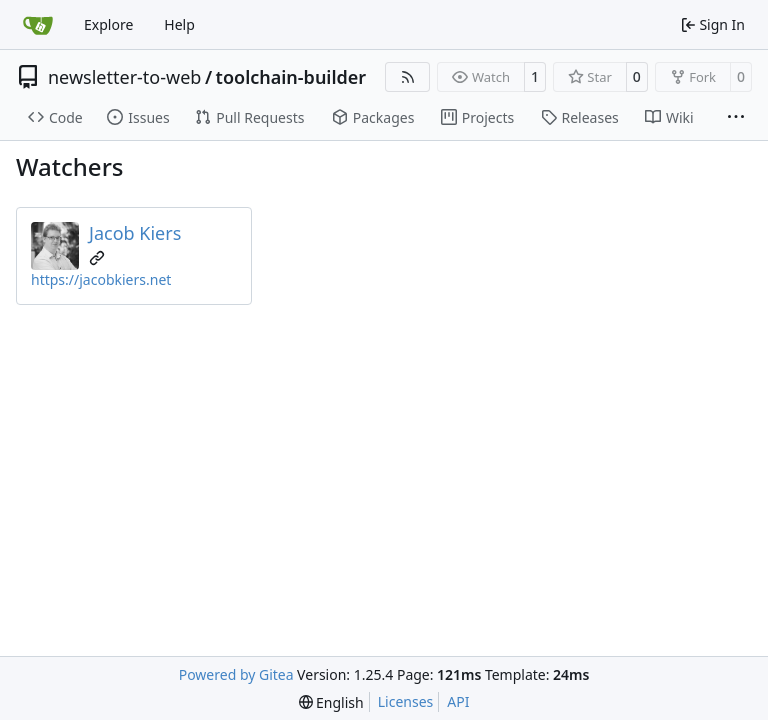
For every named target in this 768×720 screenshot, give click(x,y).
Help (179, 24)
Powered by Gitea (236, 674)
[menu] (331, 702)
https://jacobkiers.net (101, 279)
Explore (108, 24)
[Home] (38, 25)
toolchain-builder (291, 77)
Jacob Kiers (135, 233)
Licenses (406, 701)
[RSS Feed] (408, 77)
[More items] (736, 118)
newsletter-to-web (124, 77)
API (458, 701)
